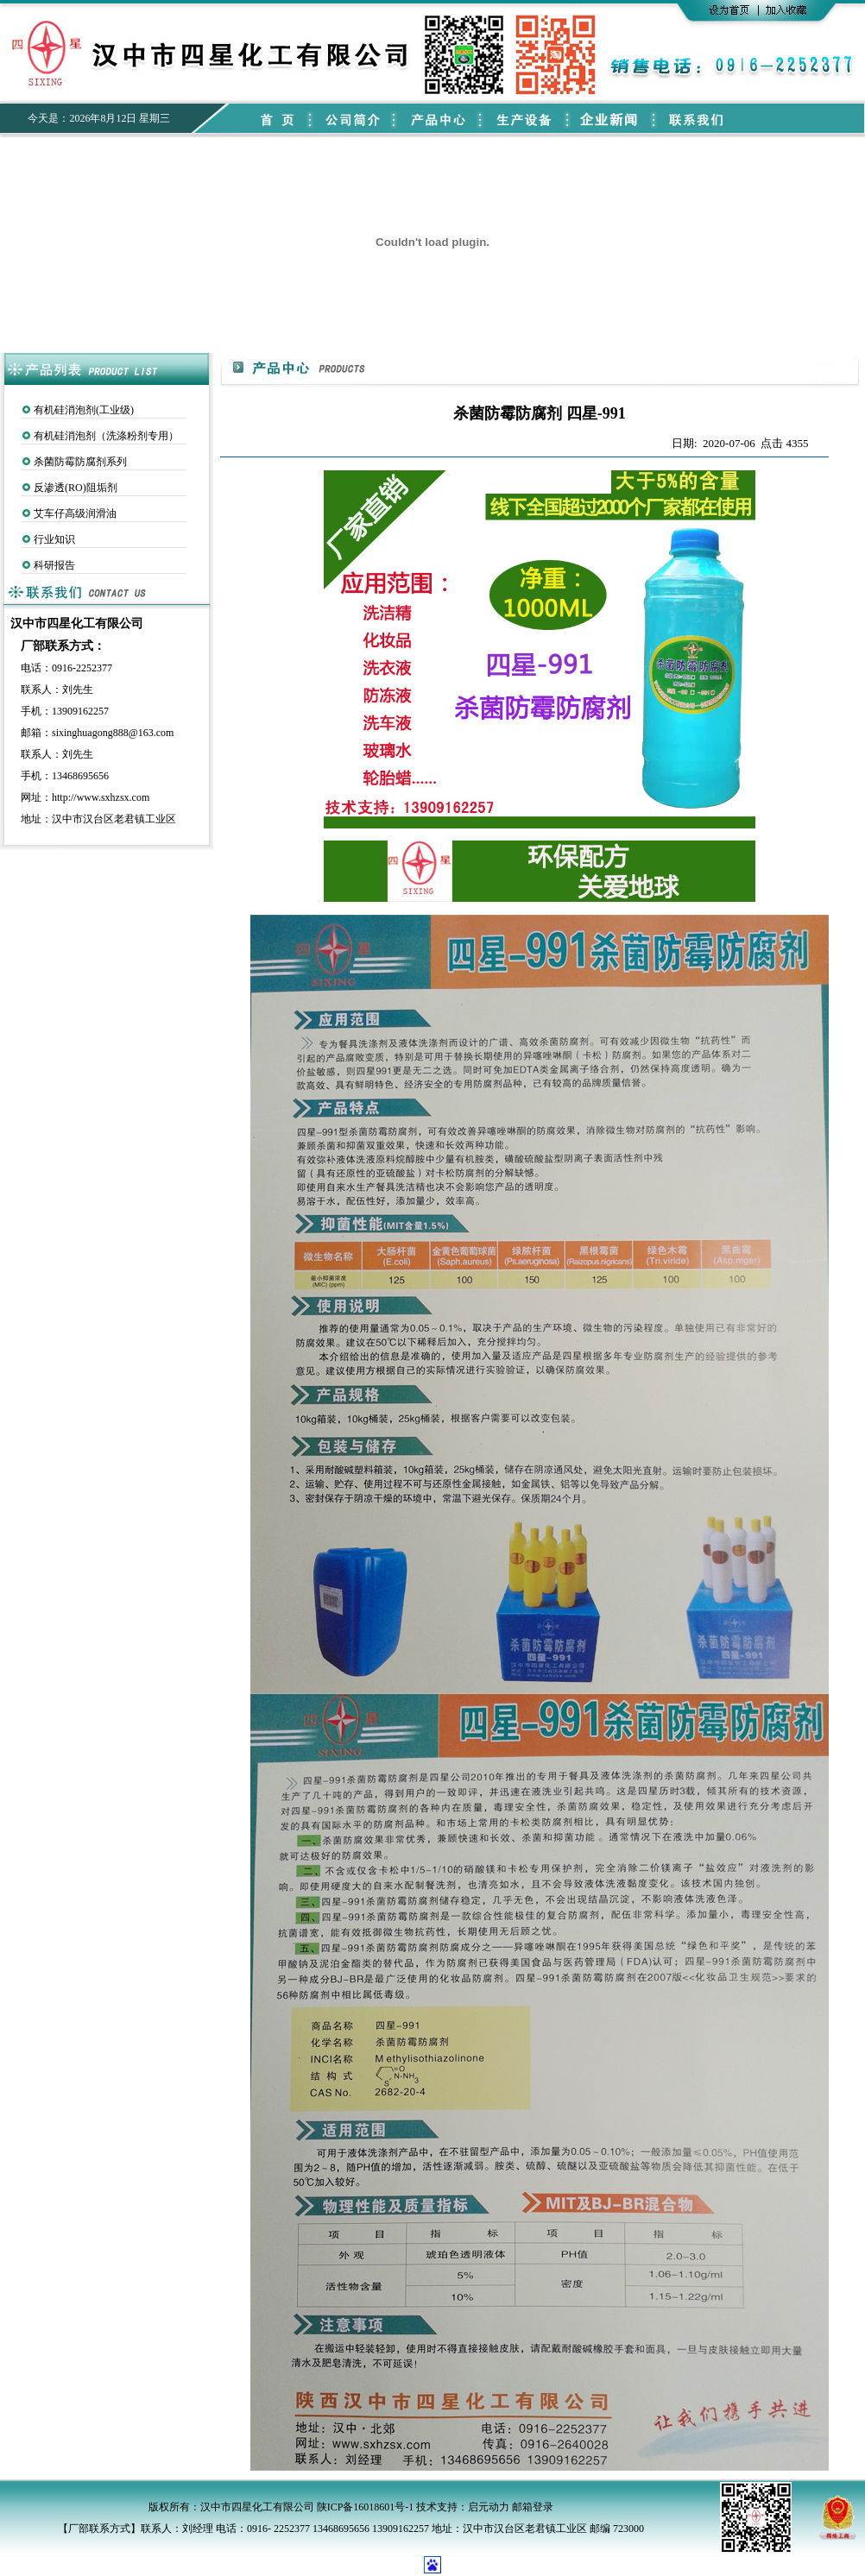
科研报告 (54, 565)
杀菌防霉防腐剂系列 (80, 462)
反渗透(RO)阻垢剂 (75, 488)
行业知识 (54, 539)
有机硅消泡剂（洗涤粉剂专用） (106, 436)
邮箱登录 (532, 2507)
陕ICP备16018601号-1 (365, 2507)
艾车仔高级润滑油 (75, 513)
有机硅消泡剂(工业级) (84, 410)
